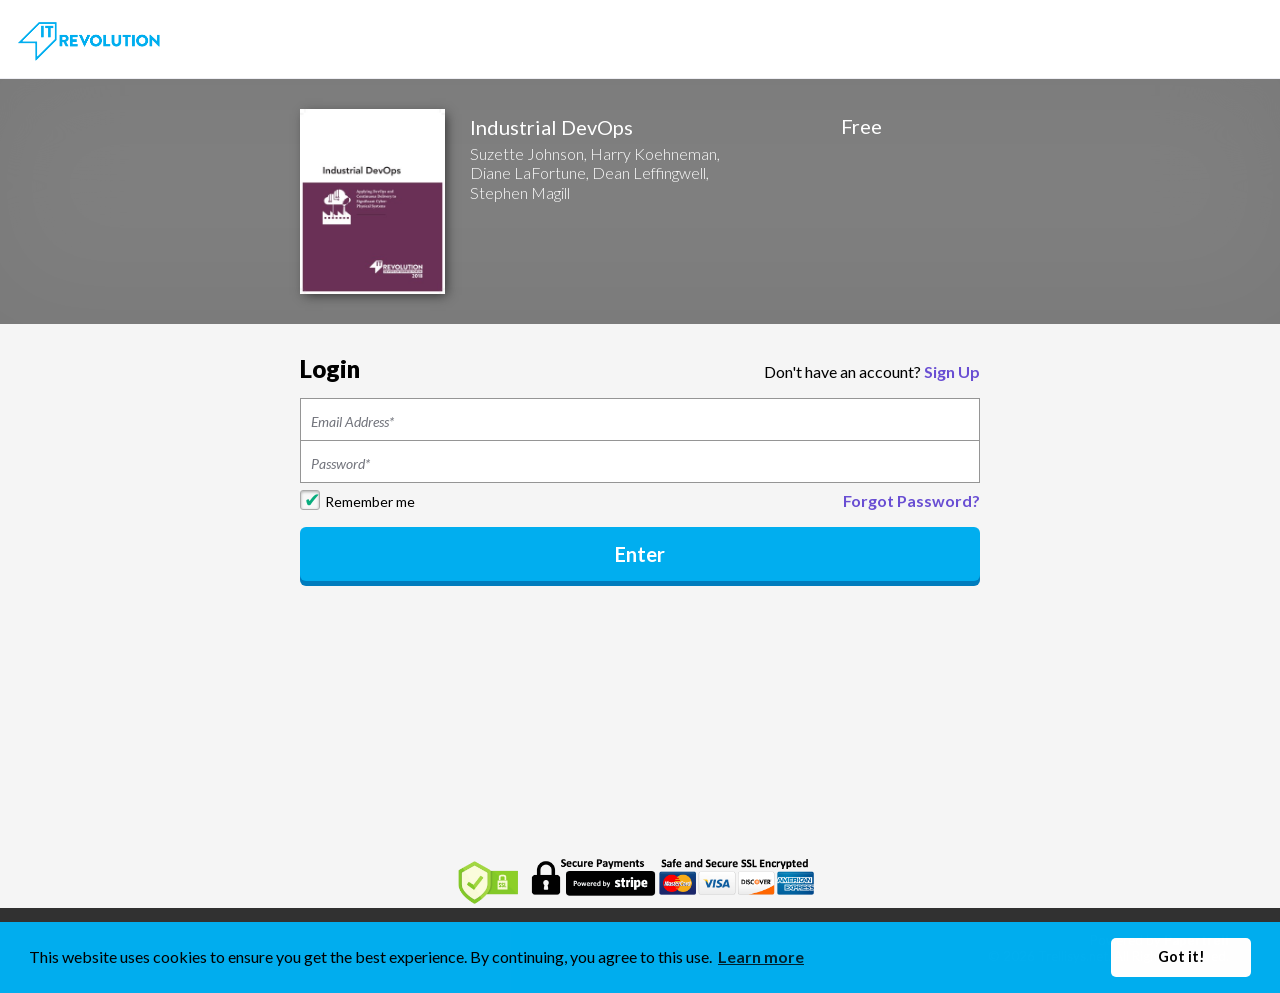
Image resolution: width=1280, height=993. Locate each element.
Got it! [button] (1181, 956)
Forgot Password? (911, 500)
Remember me (370, 501)
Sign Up (952, 371)
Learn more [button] (761, 956)
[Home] (90, 37)
